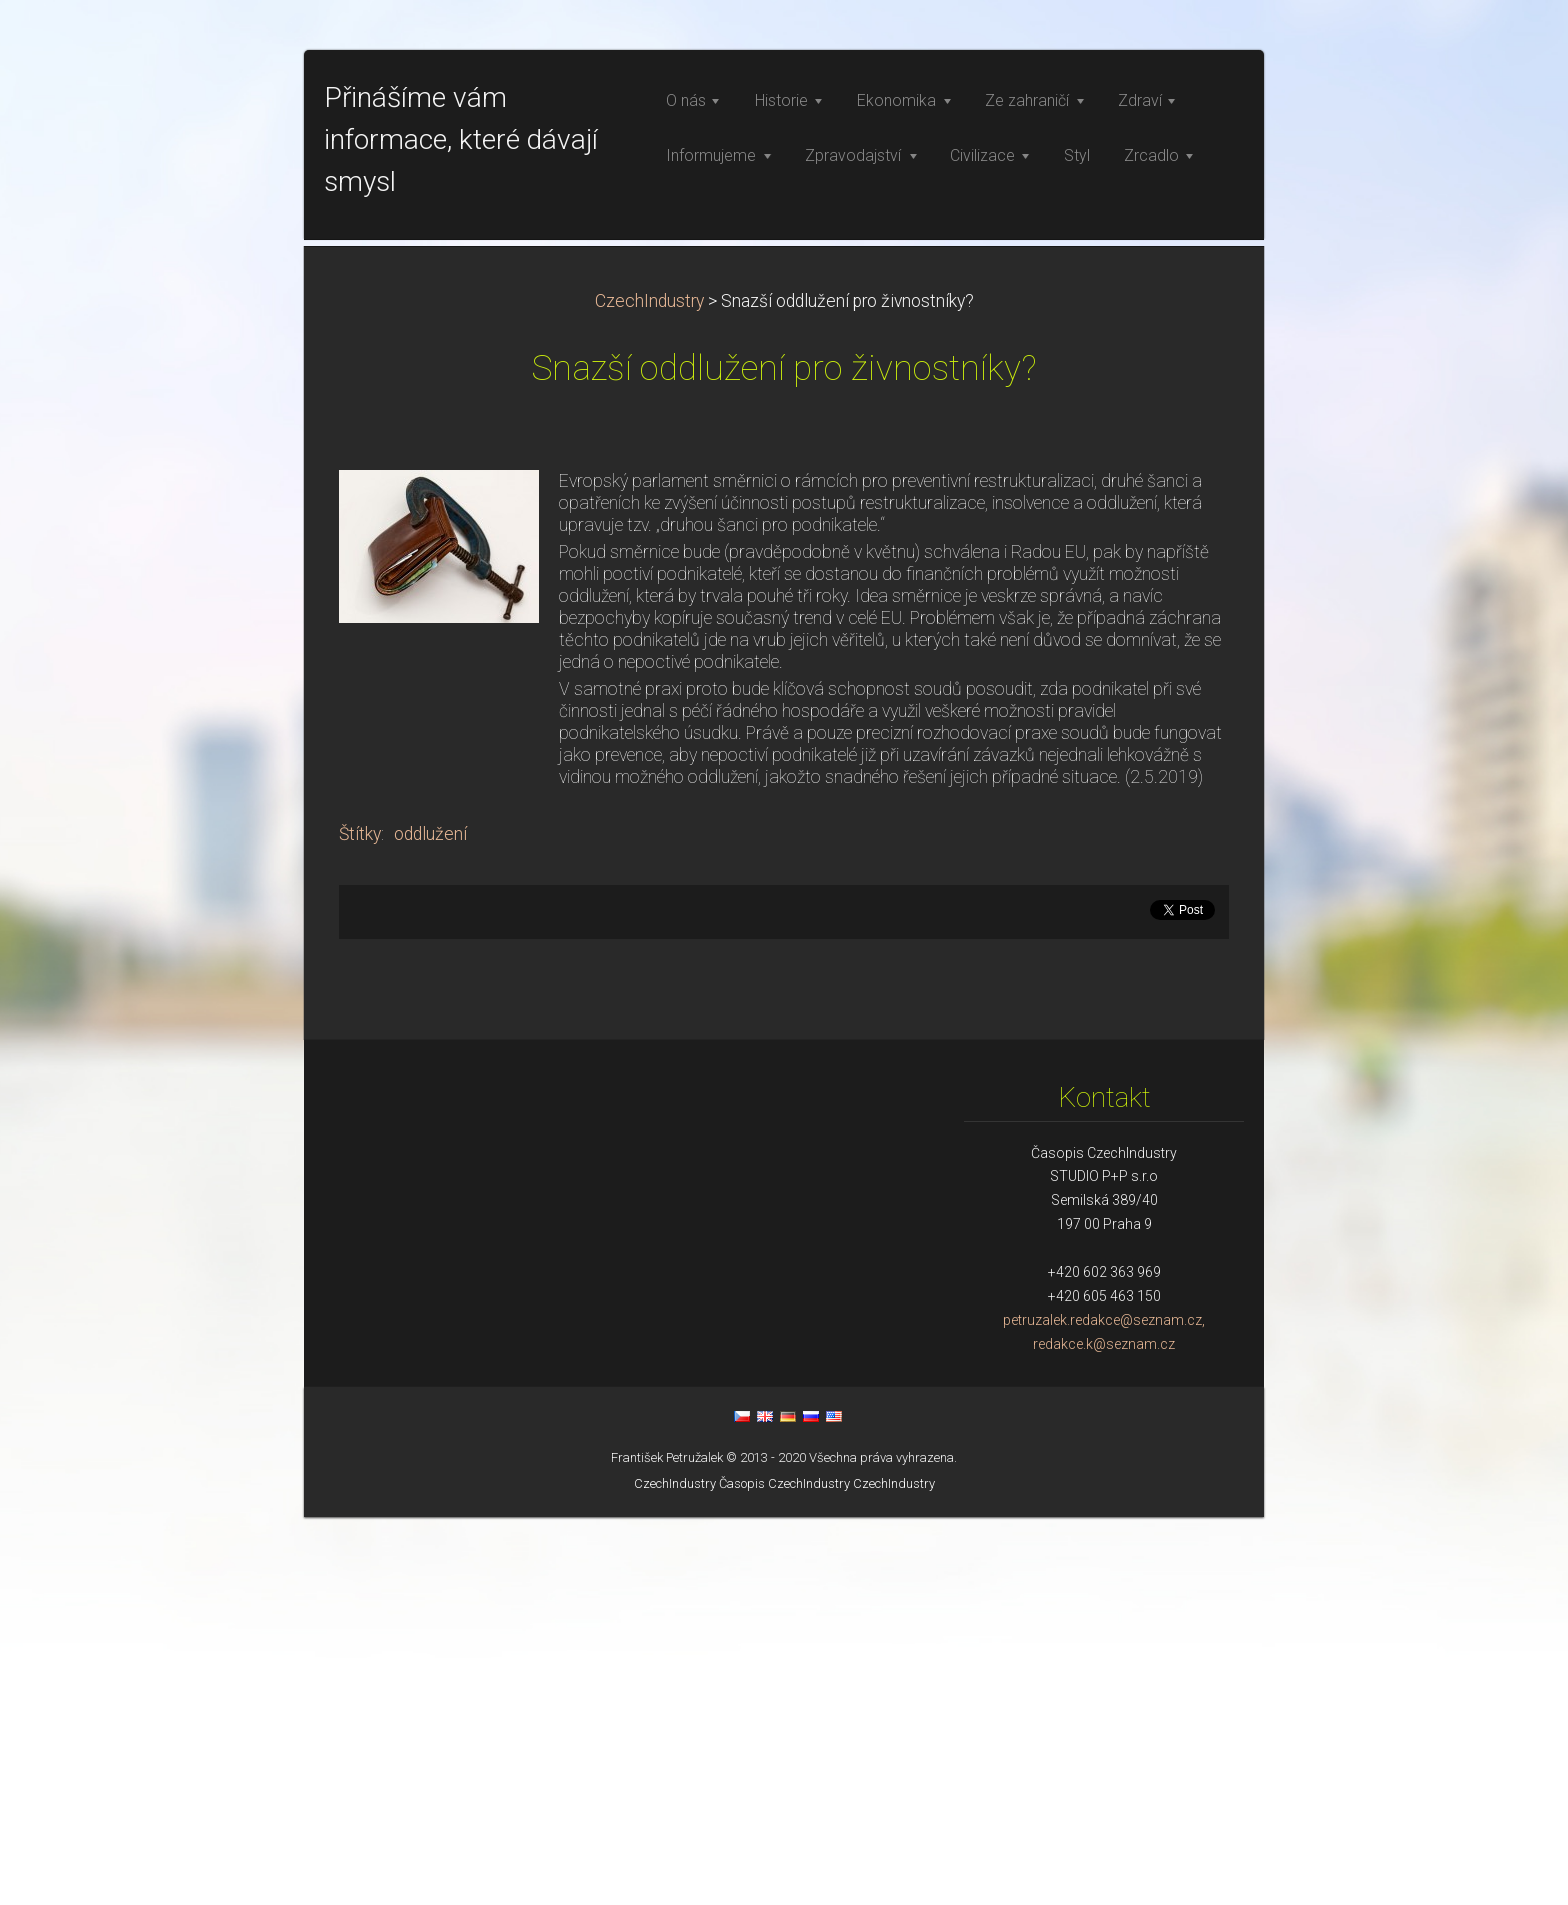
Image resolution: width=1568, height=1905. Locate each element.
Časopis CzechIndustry (784, 1871)
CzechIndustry (649, 689)
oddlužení (430, 1222)
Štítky (360, 1222)
